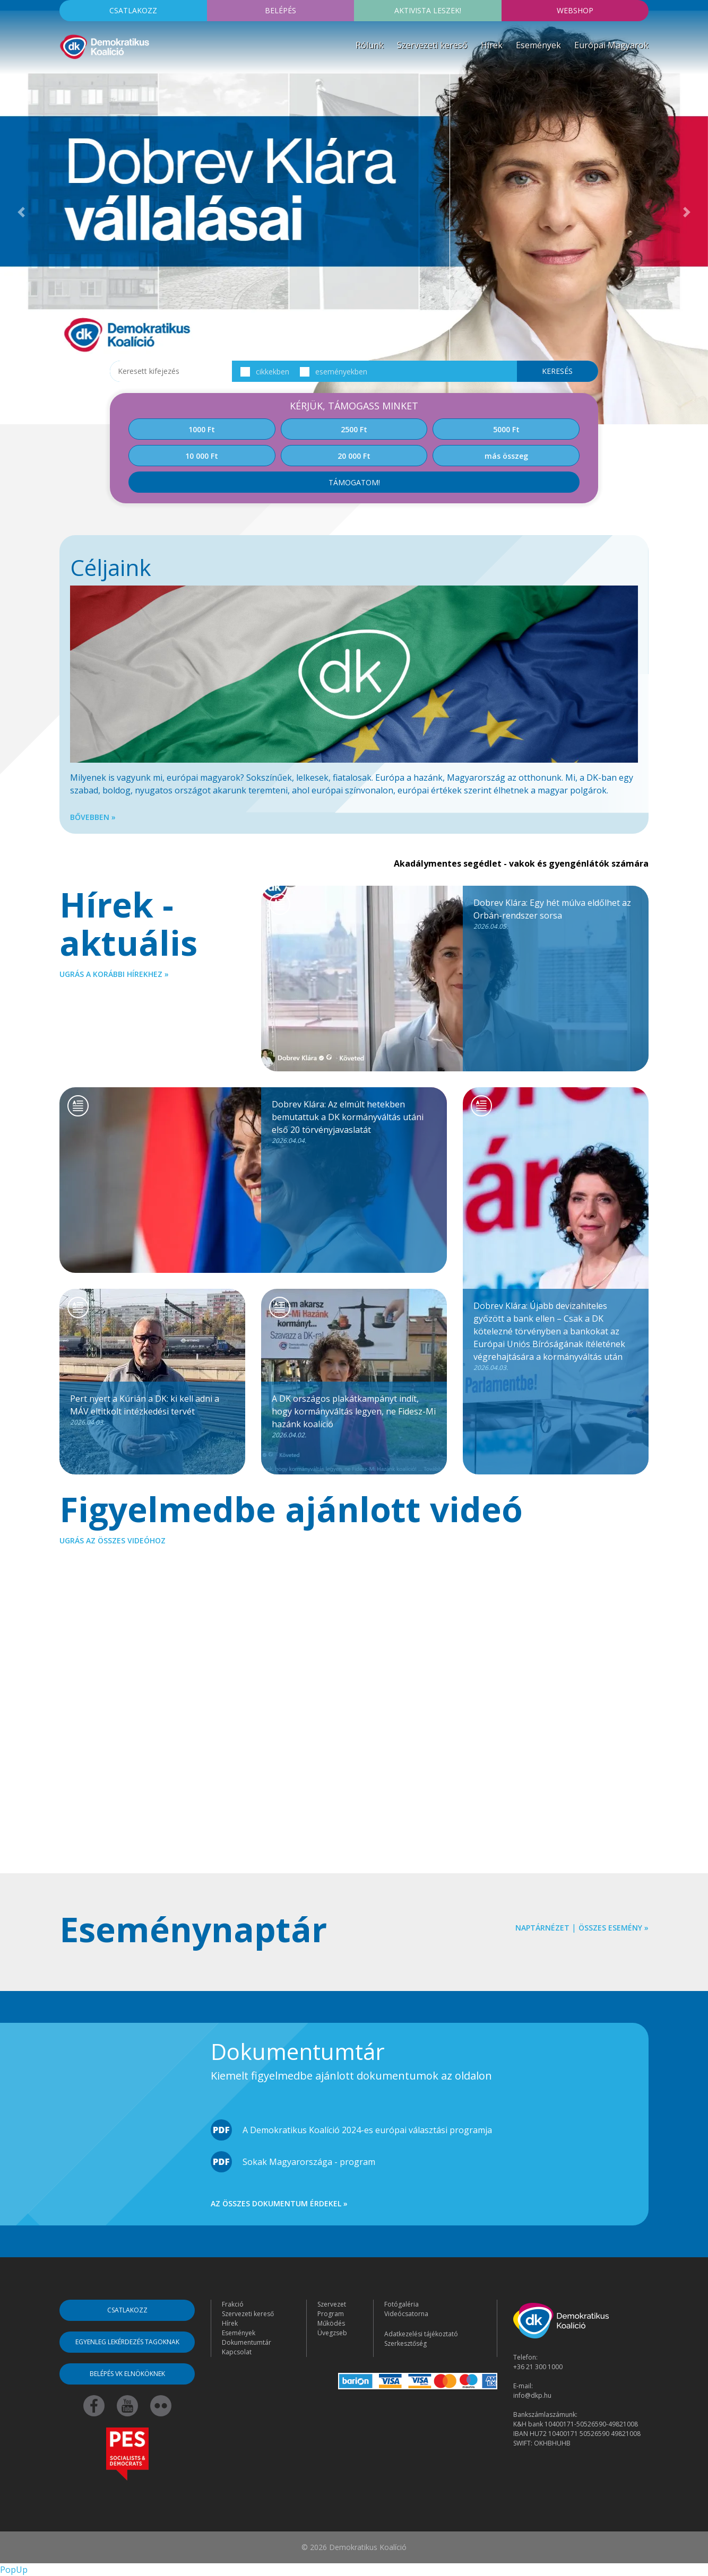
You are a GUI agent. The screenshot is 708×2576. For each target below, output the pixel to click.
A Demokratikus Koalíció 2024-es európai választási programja (367, 2130)
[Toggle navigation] (66, 76)
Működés (331, 2323)
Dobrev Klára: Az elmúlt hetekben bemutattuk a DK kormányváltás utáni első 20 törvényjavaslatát (354, 1122)
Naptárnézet (542, 1928)
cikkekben (264, 371)
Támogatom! (354, 482)
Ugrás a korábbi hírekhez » (114, 974)
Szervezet (331, 2304)
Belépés (280, 10)
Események (538, 45)
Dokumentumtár (246, 2342)
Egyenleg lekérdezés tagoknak (127, 2341)
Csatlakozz (133, 10)
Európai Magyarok (611, 45)
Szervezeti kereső (432, 45)
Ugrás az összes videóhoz (112, 1540)
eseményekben (333, 371)
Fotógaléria (401, 2304)
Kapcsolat (237, 2351)
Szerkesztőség (405, 2343)
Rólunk (370, 45)
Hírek (492, 45)
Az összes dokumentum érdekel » (279, 2203)
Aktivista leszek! (427, 10)
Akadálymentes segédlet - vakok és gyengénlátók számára (521, 863)
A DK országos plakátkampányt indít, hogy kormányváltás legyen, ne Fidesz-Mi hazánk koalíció (354, 1416)
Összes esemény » (614, 1928)
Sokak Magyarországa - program (309, 2162)
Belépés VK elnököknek (127, 2373)
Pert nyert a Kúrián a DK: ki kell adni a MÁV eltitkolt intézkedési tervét (152, 1410)
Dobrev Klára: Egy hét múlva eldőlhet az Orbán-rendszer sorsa (555, 914)
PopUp (14, 2569)
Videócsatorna (406, 2313)
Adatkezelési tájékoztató (421, 2333)
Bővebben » (93, 817)
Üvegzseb (332, 2332)
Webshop (575, 10)
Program (330, 2313)
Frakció (233, 2304)
